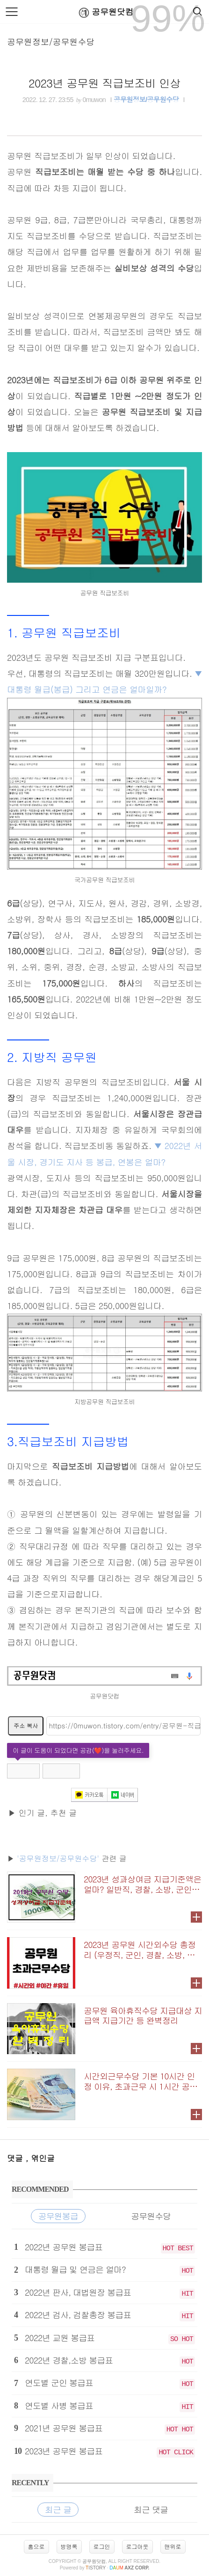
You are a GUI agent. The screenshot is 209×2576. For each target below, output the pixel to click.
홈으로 (36, 2546)
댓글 (16, 2158)
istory (96, 2567)
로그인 (102, 2546)
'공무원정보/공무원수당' (58, 1858)
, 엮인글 (40, 2158)
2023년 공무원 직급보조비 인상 (104, 83)
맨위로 (173, 2546)
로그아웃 (137, 2546)
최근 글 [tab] (58, 2509)
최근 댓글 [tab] (151, 2509)
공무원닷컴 (104, 12)
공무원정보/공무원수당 (51, 41)
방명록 (69, 2546)
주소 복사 (26, 1725)
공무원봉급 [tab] (58, 2216)
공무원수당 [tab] (151, 2216)
